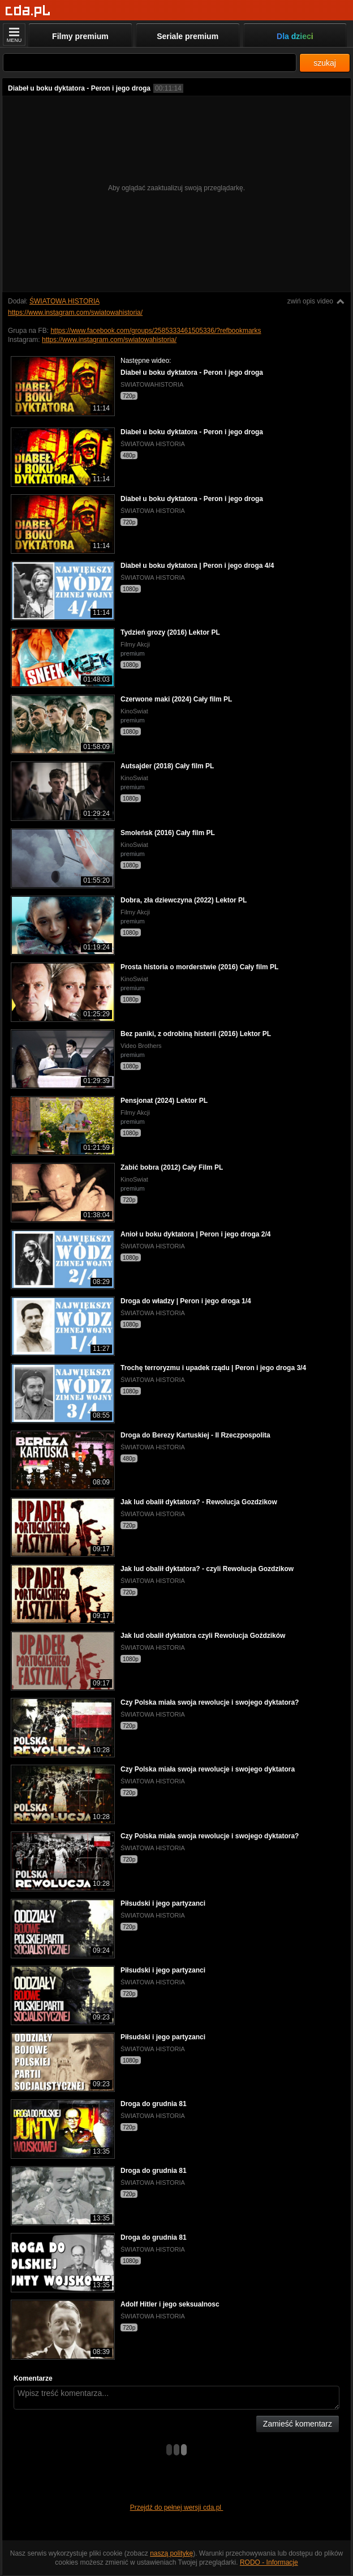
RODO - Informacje (269, 2562)
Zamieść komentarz (297, 2423)
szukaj (324, 62)
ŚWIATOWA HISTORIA (64, 301)
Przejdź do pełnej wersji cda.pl (176, 2507)
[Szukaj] (149, 62)
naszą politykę (171, 2553)
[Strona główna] (28, 11)
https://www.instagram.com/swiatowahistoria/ (75, 312)
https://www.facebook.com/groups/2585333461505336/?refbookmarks (155, 331)
